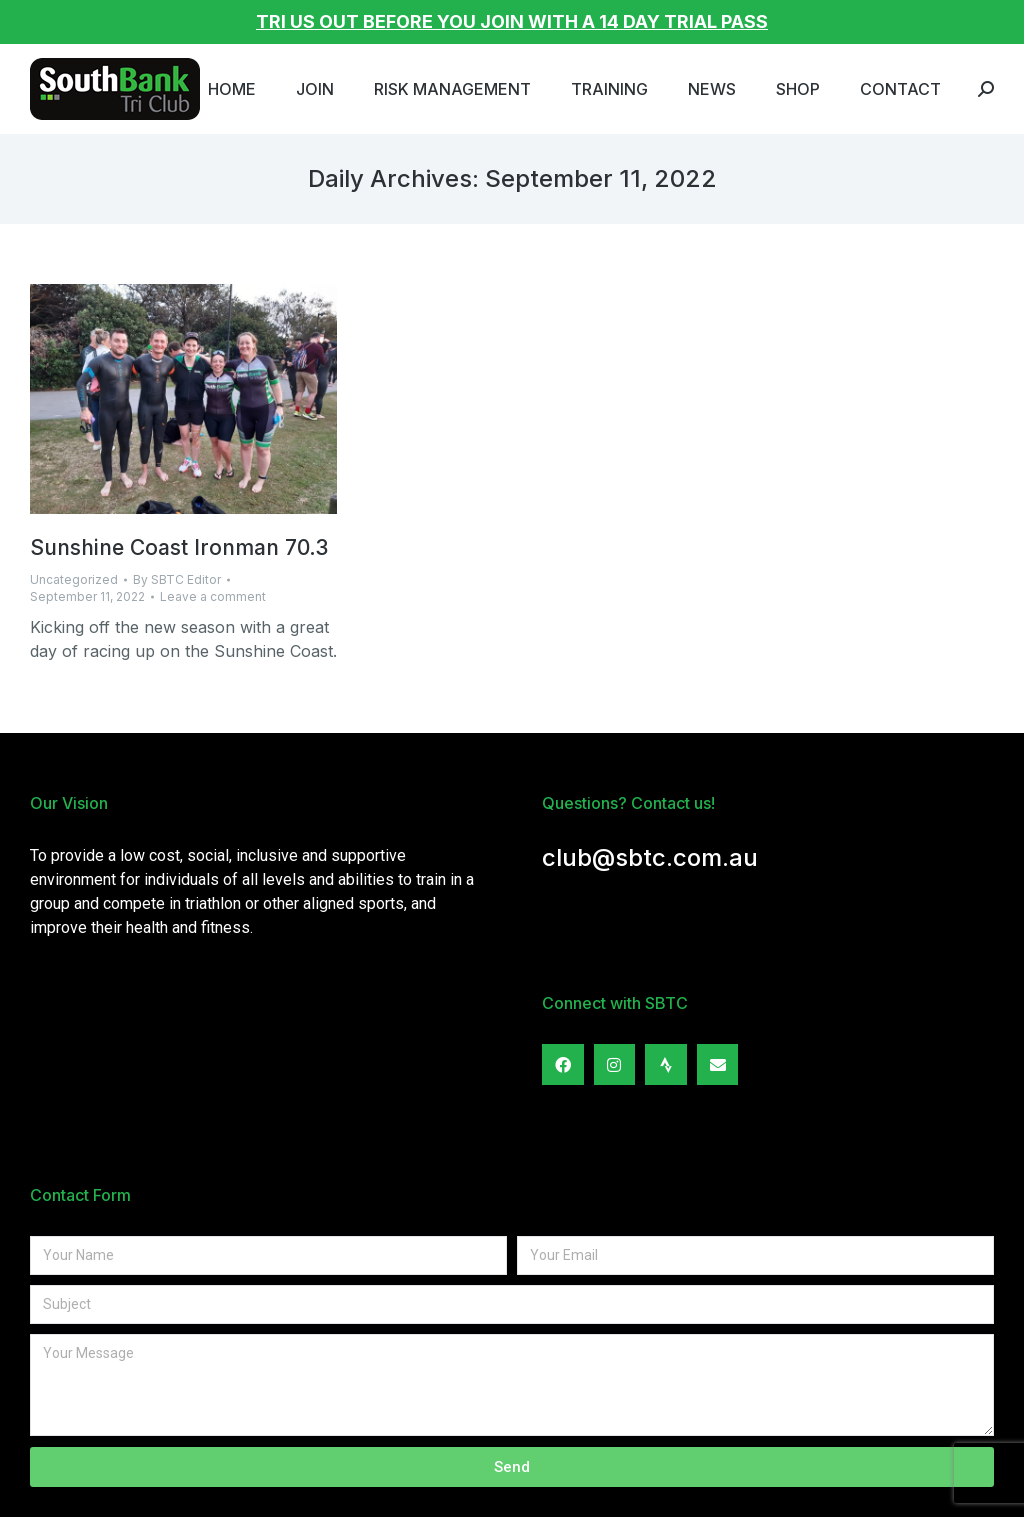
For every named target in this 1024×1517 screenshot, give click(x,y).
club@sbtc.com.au (650, 857)
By (177, 579)
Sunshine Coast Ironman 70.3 (179, 547)
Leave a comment (213, 596)
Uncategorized (74, 579)
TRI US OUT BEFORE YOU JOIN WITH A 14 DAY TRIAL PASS (512, 21)
